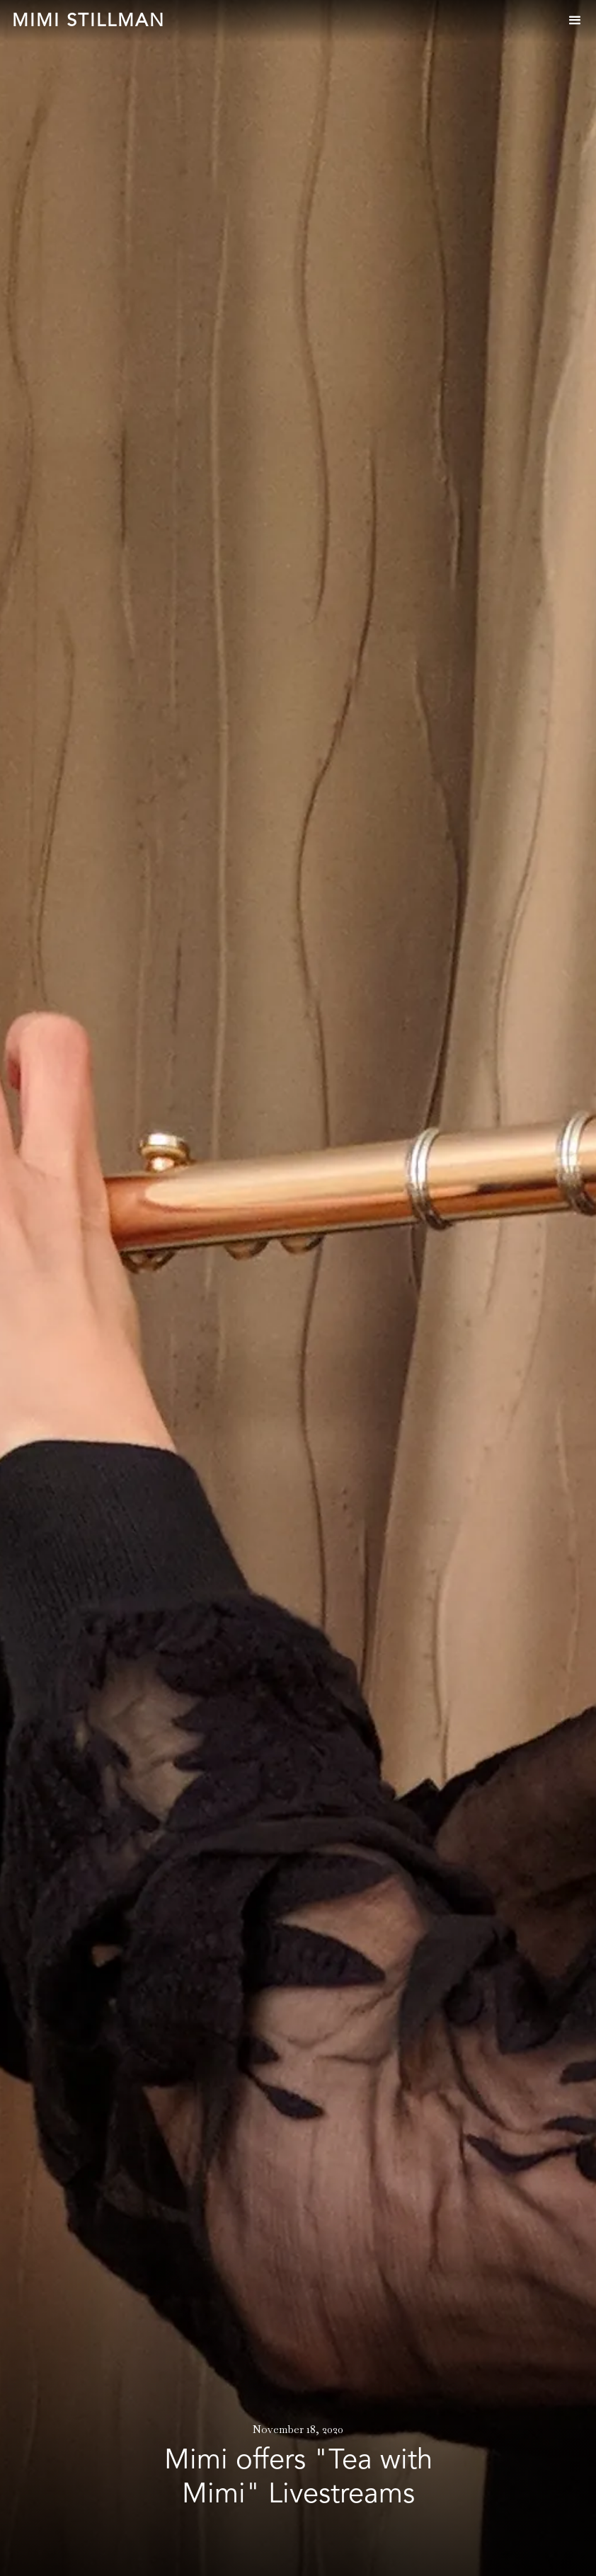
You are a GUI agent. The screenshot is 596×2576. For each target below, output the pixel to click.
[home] (88, 22)
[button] (575, 21)
